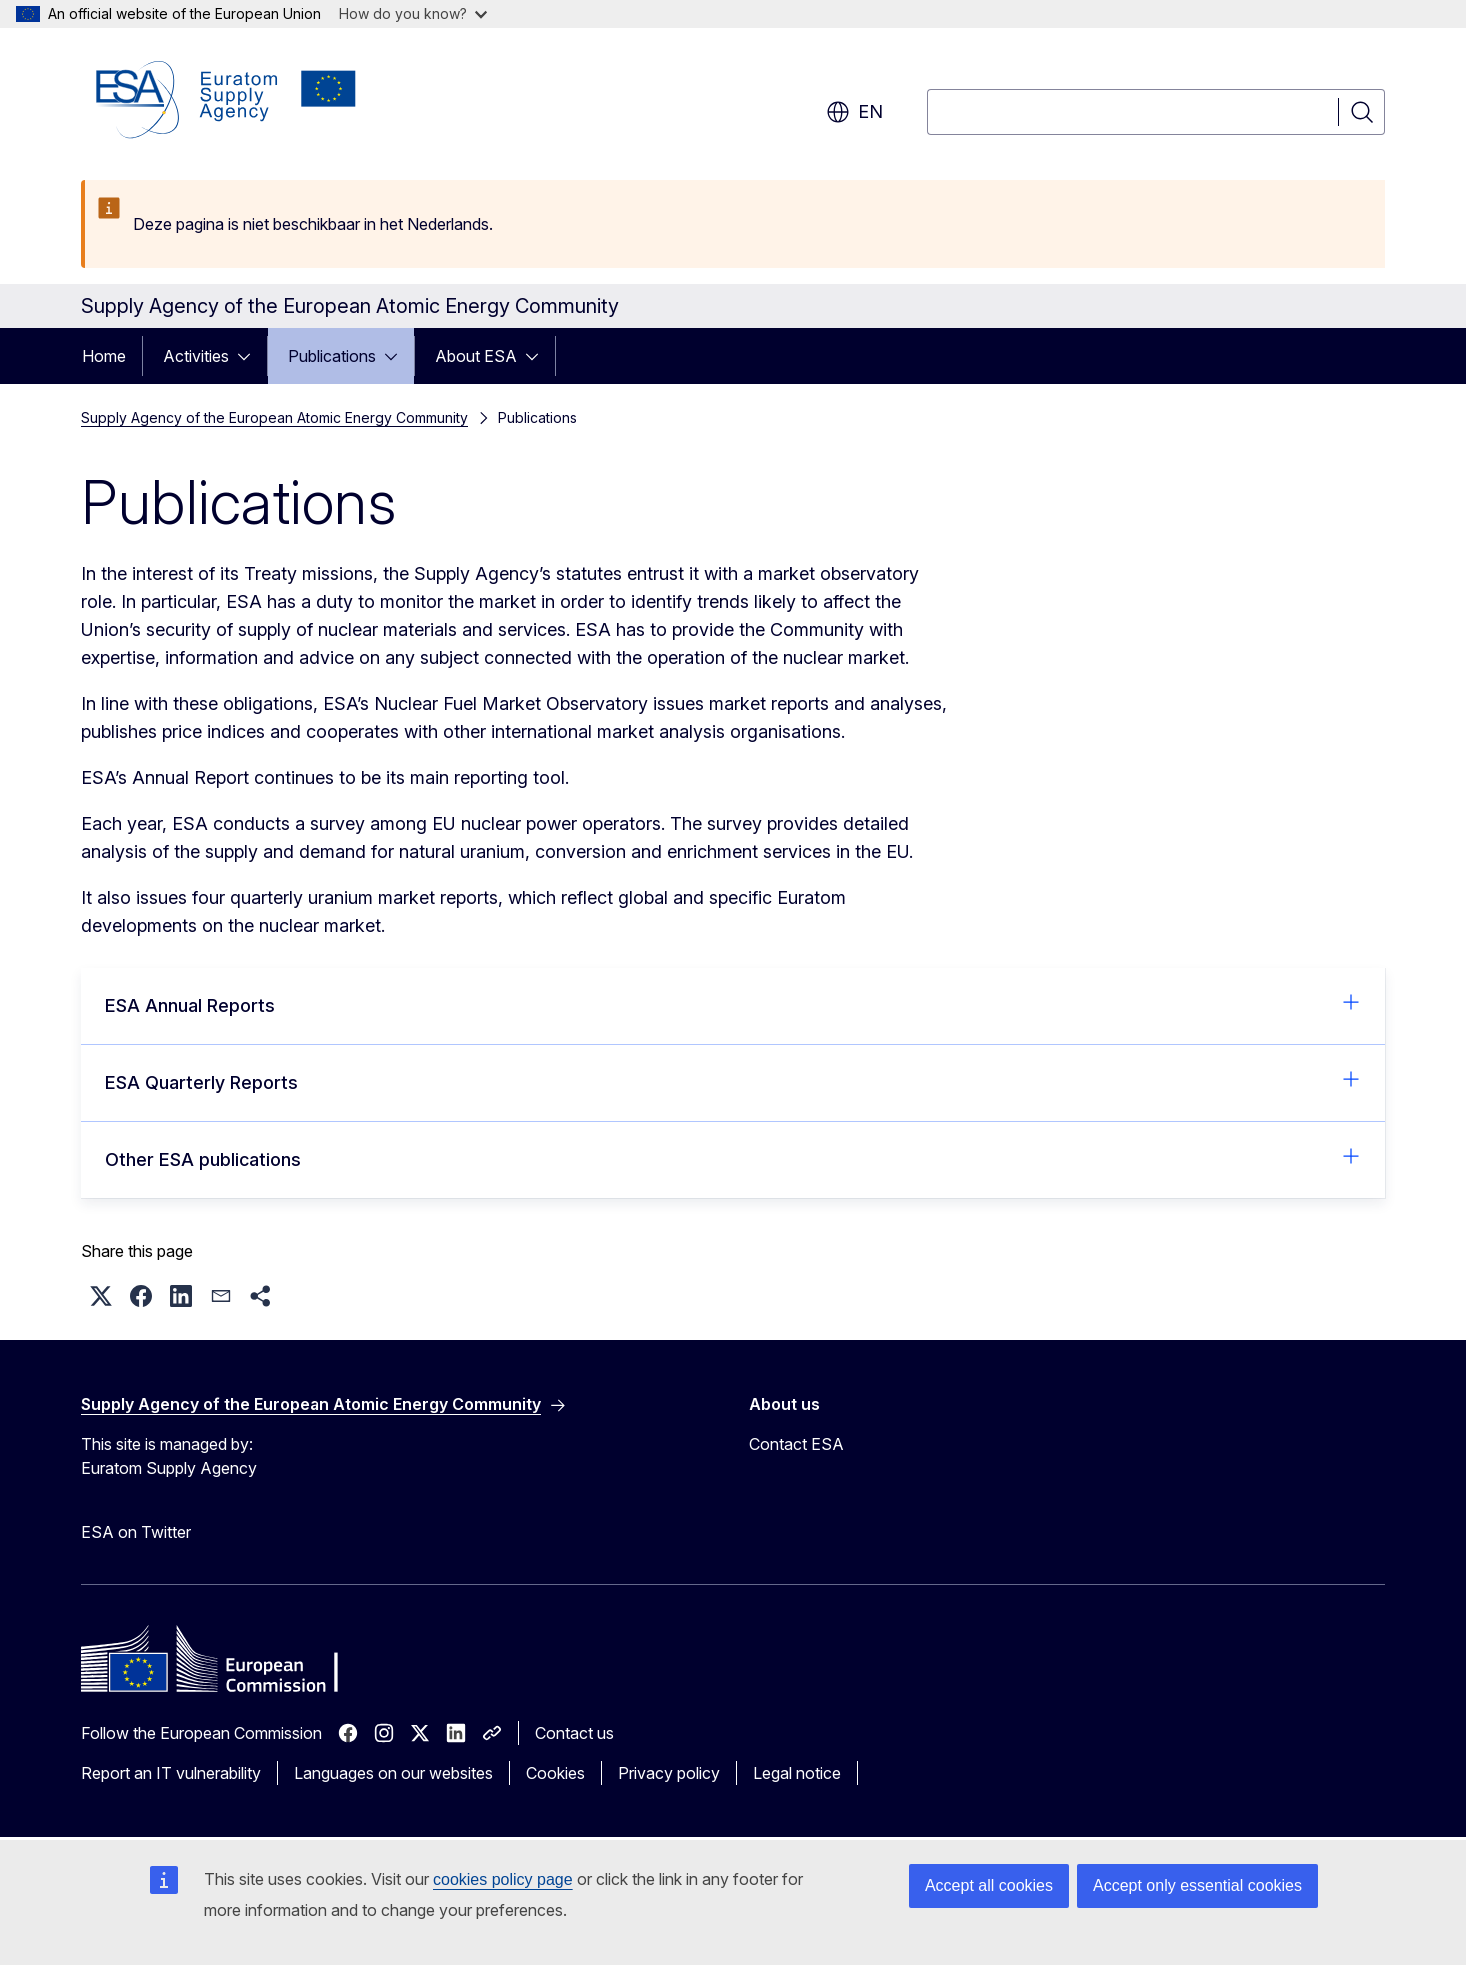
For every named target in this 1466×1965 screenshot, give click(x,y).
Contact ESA (796, 1444)
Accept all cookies (989, 1885)
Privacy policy (669, 1773)
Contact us (574, 1733)
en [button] (854, 112)
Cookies (555, 1773)
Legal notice (797, 1773)
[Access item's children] (250, 356)
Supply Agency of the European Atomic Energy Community (274, 417)
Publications (332, 356)
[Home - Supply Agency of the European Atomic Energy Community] (226, 100)
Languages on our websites (393, 1773)
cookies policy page (503, 1879)
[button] (101, 1296)
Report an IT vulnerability (171, 1773)
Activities (196, 356)
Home (104, 356)
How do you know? (413, 13)
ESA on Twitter (136, 1532)
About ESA (476, 356)
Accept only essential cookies (1197, 1885)
